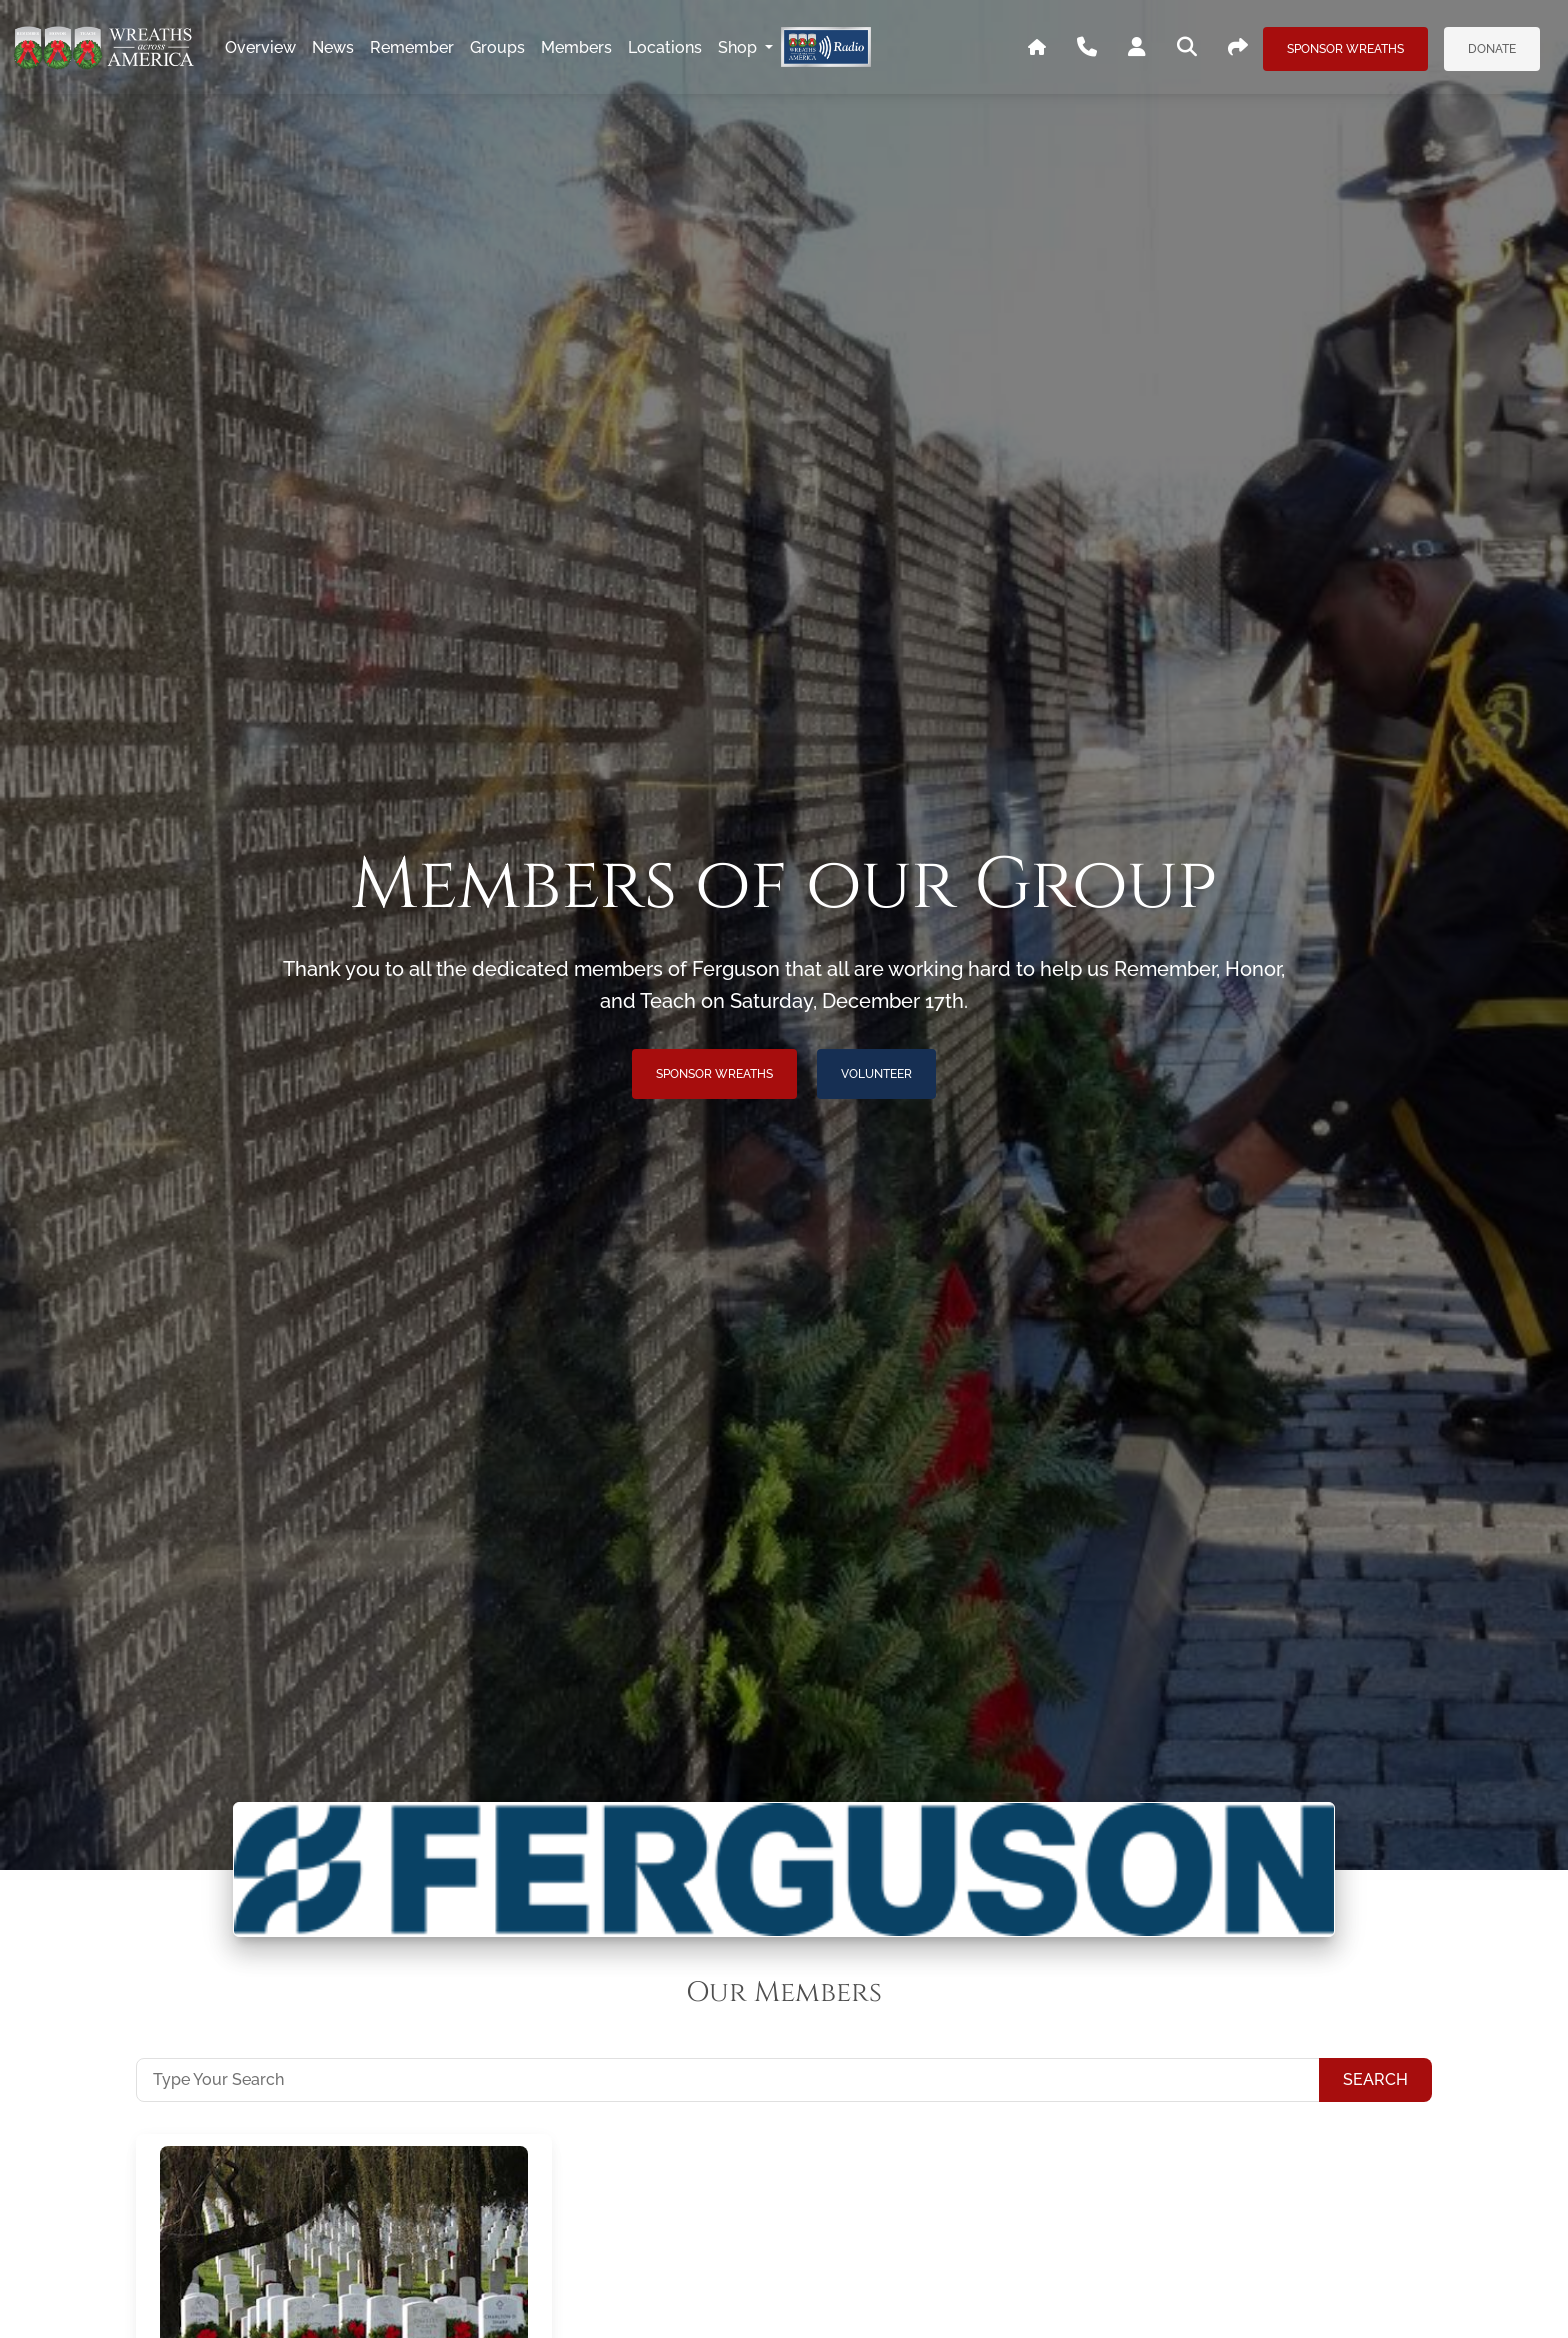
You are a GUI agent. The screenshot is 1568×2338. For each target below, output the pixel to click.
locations (665, 47)
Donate (1492, 49)
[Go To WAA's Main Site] (1037, 48)
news (333, 47)
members (576, 47)
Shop (739, 47)
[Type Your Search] (728, 2080)
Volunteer (876, 1074)
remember (412, 47)
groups (497, 47)
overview (260, 47)
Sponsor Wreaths (1345, 49)
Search (1375, 2079)
